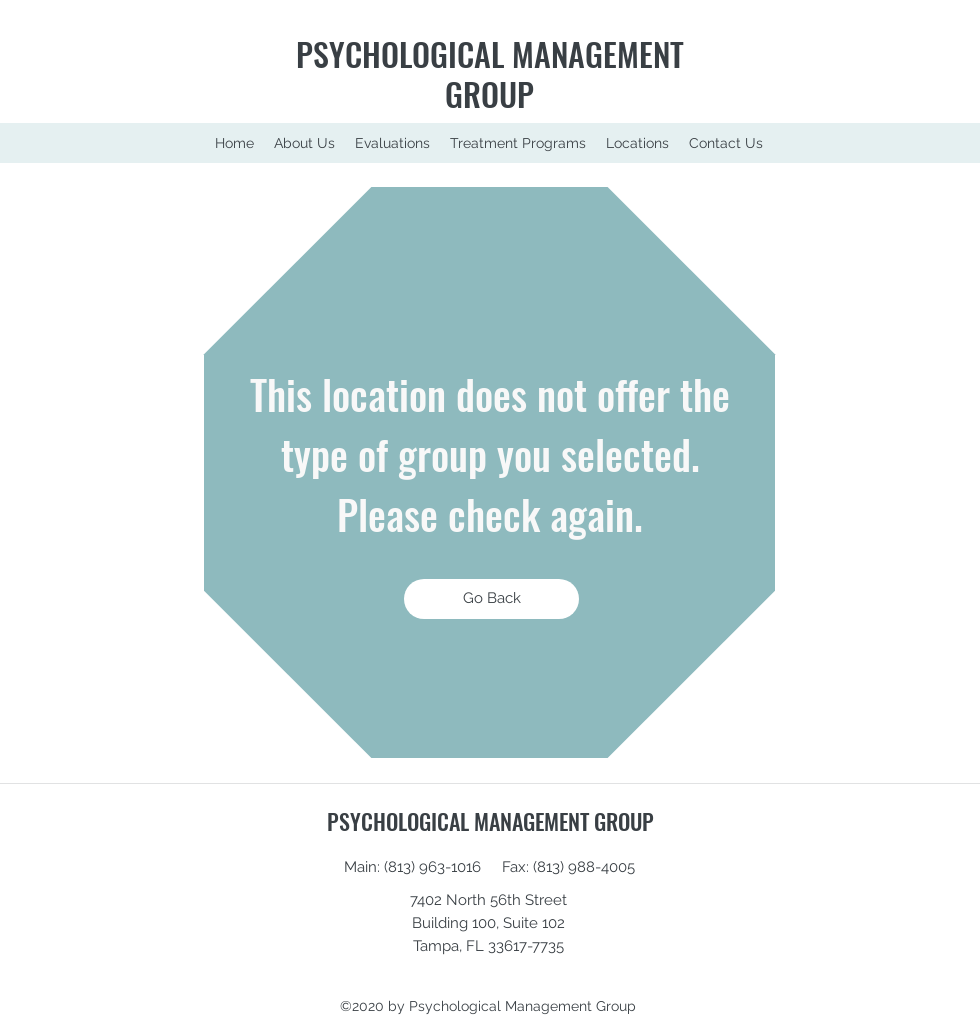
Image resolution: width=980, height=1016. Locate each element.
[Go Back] (491, 599)
